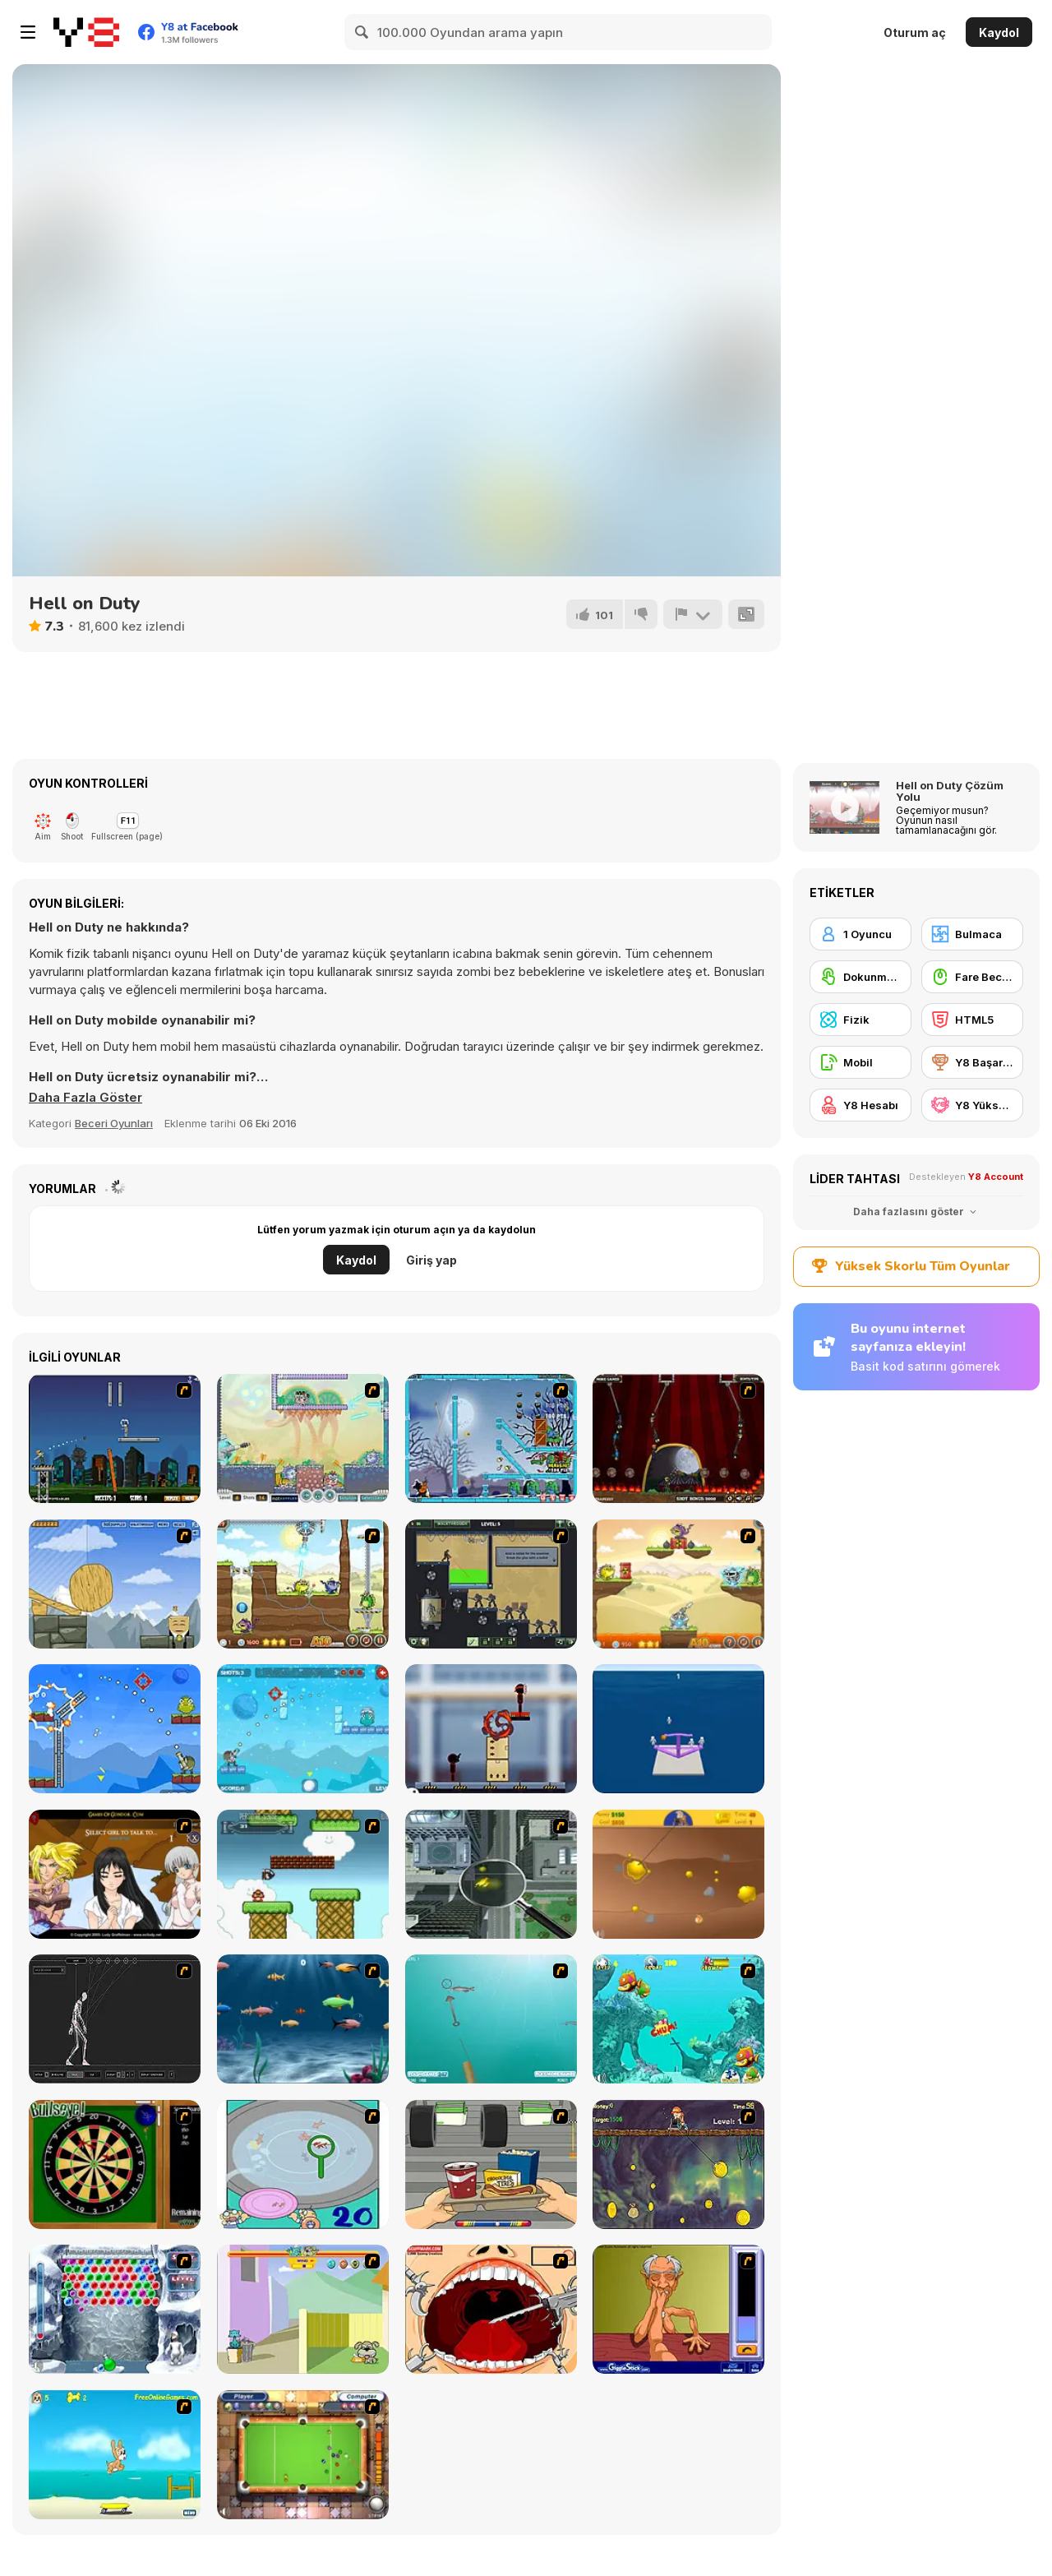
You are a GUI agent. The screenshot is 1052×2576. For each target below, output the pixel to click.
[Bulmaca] (972, 934)
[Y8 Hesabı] (860, 1105)
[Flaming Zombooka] (115, 1438)
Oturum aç (915, 32)
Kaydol (999, 32)
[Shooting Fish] (491, 2018)
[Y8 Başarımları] (972, 1062)
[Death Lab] (491, 1584)
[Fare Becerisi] (972, 976)
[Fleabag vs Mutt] (303, 2309)
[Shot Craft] (678, 1728)
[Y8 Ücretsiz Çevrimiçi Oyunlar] (86, 32)
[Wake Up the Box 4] (115, 1584)
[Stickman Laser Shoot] (491, 1728)
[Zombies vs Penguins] (491, 1438)
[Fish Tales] (678, 2018)
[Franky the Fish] (303, 2018)
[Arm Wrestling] (678, 2309)
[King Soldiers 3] (115, 1728)
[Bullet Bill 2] (303, 1874)
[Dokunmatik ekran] (860, 976)
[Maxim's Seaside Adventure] (115, 2454)
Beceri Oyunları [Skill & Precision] (114, 1123)
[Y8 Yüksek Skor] (972, 1105)
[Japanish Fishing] (303, 2164)
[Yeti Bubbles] (115, 2309)
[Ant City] (491, 1874)
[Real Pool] (303, 2454)
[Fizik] (860, 1019)
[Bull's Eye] (115, 2164)
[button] (85, 1098)
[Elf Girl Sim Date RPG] (115, 1874)
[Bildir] (692, 614)
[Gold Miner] (678, 1874)
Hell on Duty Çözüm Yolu (950, 791)
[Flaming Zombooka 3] (678, 1438)
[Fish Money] (678, 2164)
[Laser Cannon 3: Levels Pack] (678, 1584)
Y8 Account (995, 1176)
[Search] (362, 32)
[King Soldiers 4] (303, 1728)
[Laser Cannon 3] (303, 1584)
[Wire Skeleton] (115, 2018)
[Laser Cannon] (303, 1438)
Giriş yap (431, 1260)
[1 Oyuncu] (860, 934)
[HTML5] (972, 1019)
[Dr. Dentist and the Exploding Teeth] (491, 2309)
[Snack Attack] (491, 2164)
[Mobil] (860, 1062)
